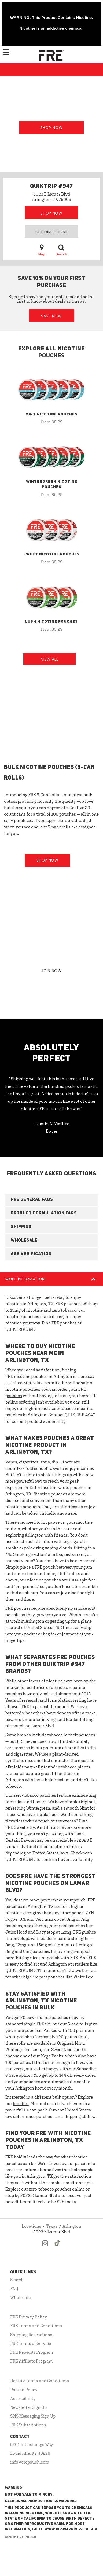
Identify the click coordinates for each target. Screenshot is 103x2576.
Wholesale (20, 2297)
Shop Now (51, 127)
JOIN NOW (51, 970)
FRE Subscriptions (28, 2424)
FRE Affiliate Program (31, 2361)
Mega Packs (52, 2055)
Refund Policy (24, 2389)
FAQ (14, 2288)
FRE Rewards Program (31, 2352)
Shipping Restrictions (31, 2334)
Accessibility (23, 2398)
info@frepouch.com (29, 2462)
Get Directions (51, 232)
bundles (21, 2103)
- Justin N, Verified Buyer (51, 1127)
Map (41, 250)
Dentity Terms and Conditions (39, 2380)
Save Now (51, 316)
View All (49, 659)
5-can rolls (78, 2023)
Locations (31, 2226)
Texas (52, 2226)
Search (61, 250)
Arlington (71, 2226)
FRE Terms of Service (30, 2343)
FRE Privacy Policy (28, 2316)
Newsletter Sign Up (28, 2407)
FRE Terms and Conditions (36, 2325)
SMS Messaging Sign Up (33, 2416)
